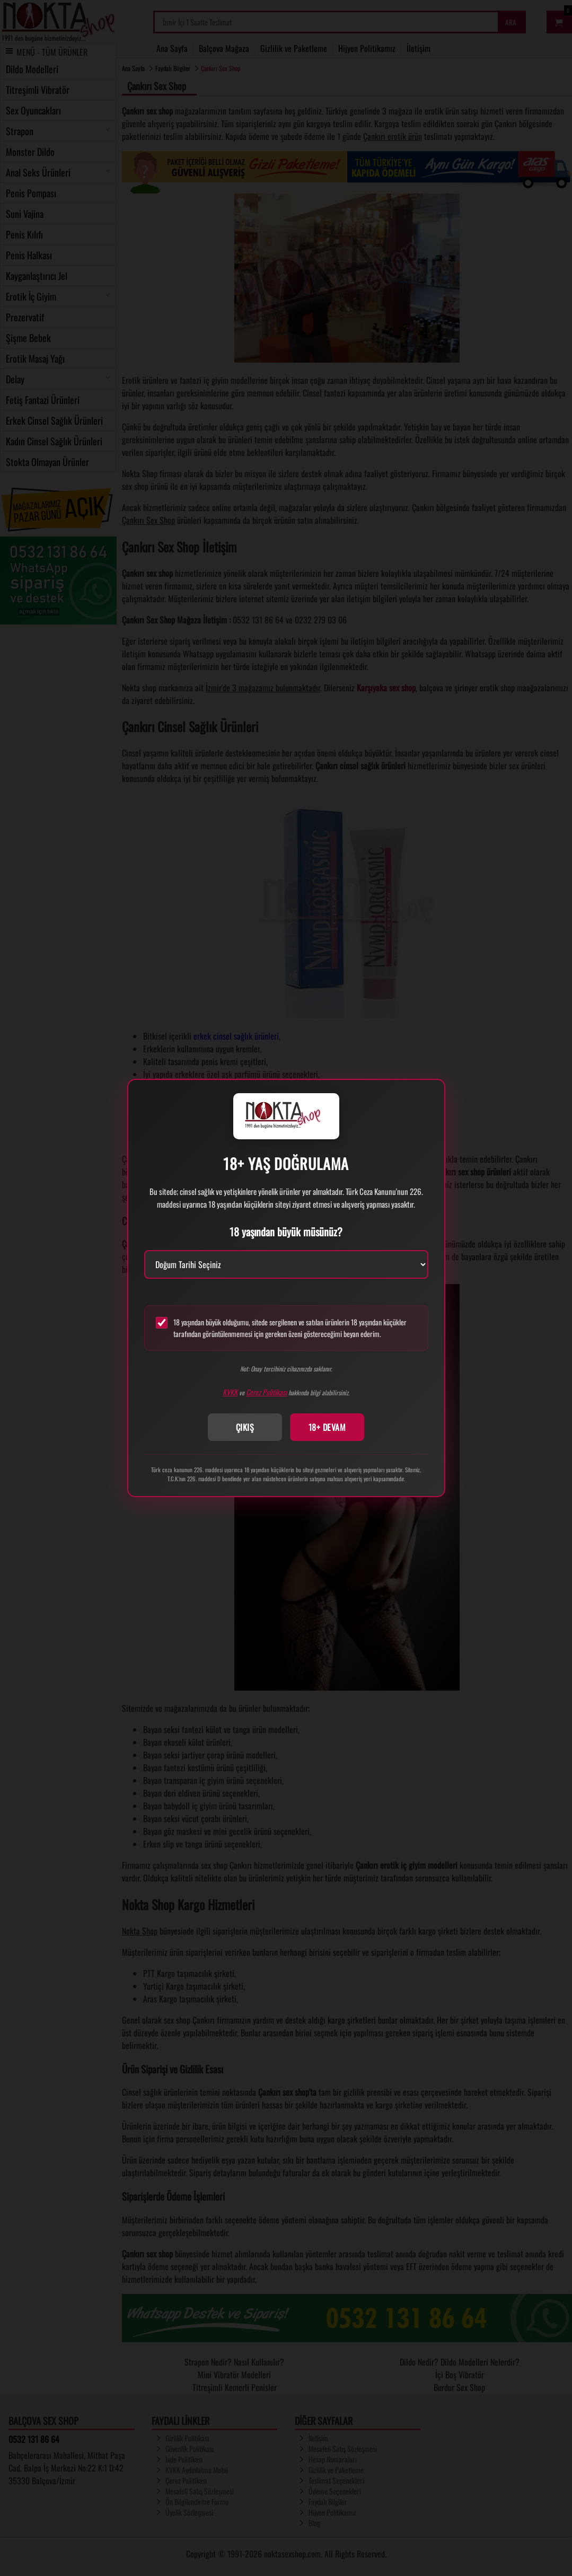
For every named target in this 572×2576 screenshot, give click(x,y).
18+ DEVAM (327, 1427)
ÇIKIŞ (245, 1427)
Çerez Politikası (266, 1391)
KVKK (230, 1391)
